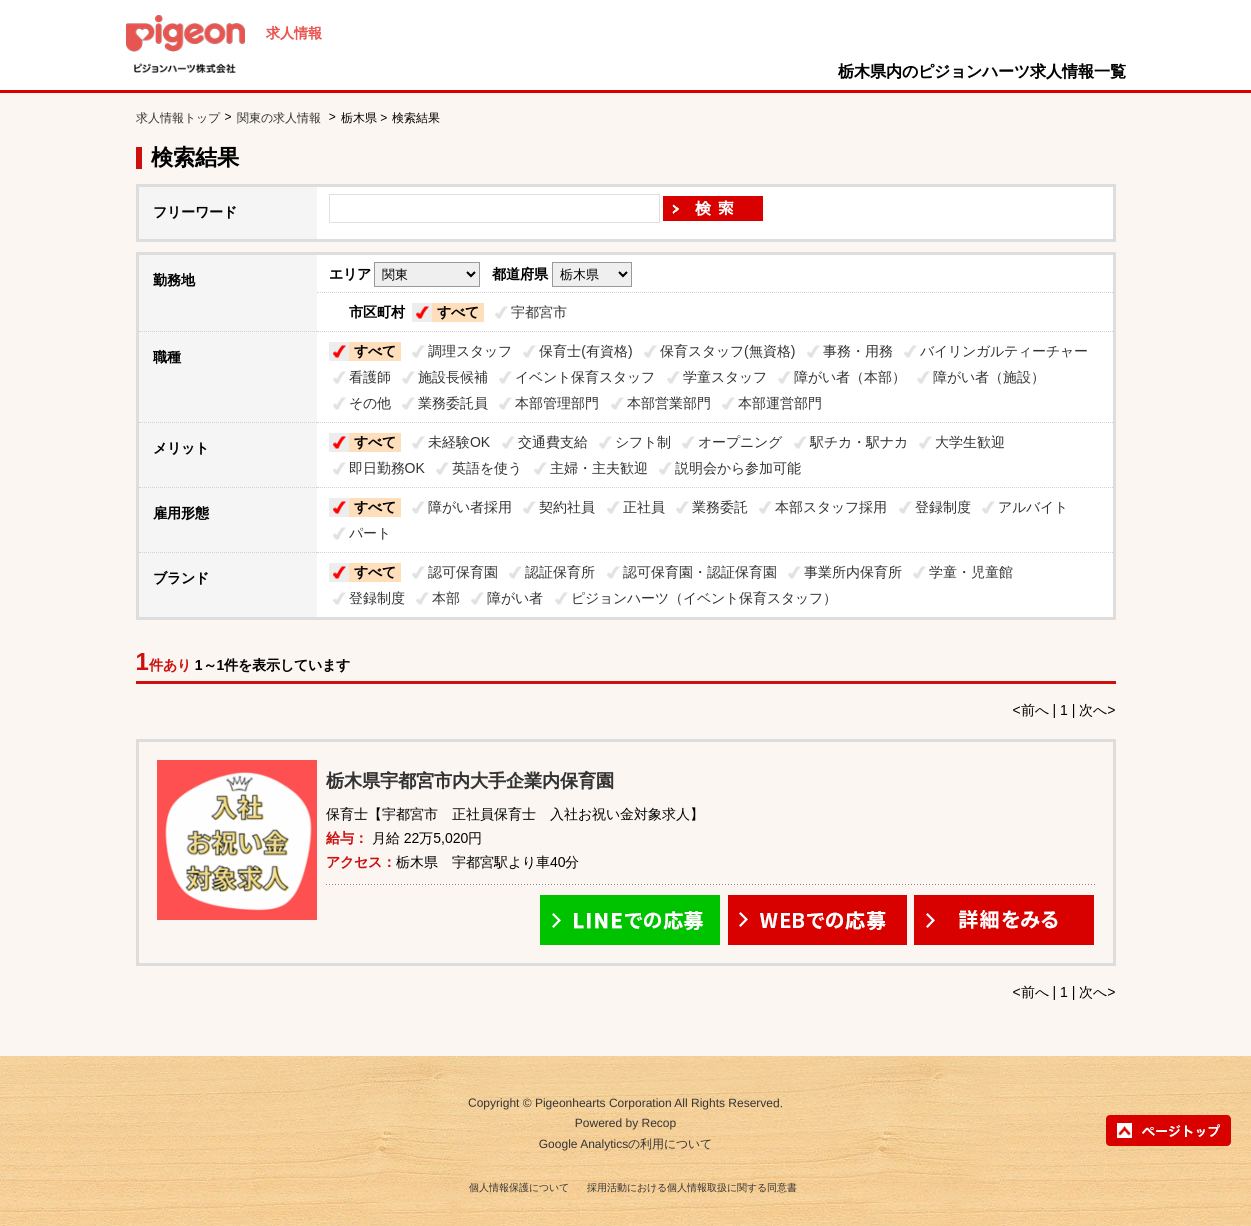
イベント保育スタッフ (585, 377)
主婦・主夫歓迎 (599, 468)
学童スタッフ (725, 377)
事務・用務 (858, 351)
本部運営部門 (780, 403)
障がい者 (515, 598)
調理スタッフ (470, 351)
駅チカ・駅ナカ (859, 442)
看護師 (370, 377)
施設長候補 (453, 377)
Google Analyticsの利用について (625, 1144)
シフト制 (643, 442)
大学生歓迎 (970, 442)
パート (370, 533)
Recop (659, 1124)
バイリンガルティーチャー (1004, 351)
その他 (370, 403)
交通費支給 (553, 442)
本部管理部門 (557, 403)
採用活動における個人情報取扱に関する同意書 (692, 1187)
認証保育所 (560, 572)
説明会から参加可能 (738, 468)
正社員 (644, 507)
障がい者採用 (470, 507)
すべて (458, 312)
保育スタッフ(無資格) (727, 351)
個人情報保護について (519, 1187)
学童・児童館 (971, 572)
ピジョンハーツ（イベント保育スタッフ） (704, 598)
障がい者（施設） (989, 377)
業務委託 (720, 507)
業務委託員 (453, 403)
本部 (446, 598)
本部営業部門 (669, 403)
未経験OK (459, 442)
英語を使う (487, 468)
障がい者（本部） (850, 377)
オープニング (740, 442)
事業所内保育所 (853, 572)
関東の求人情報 (280, 118)
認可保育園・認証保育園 (700, 572)
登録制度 (943, 507)
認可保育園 (463, 572)
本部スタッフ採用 (831, 507)
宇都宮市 (539, 312)
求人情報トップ (178, 118)
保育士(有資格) (585, 351)
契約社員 (567, 507)
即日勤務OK (387, 468)
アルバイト (1033, 507)
